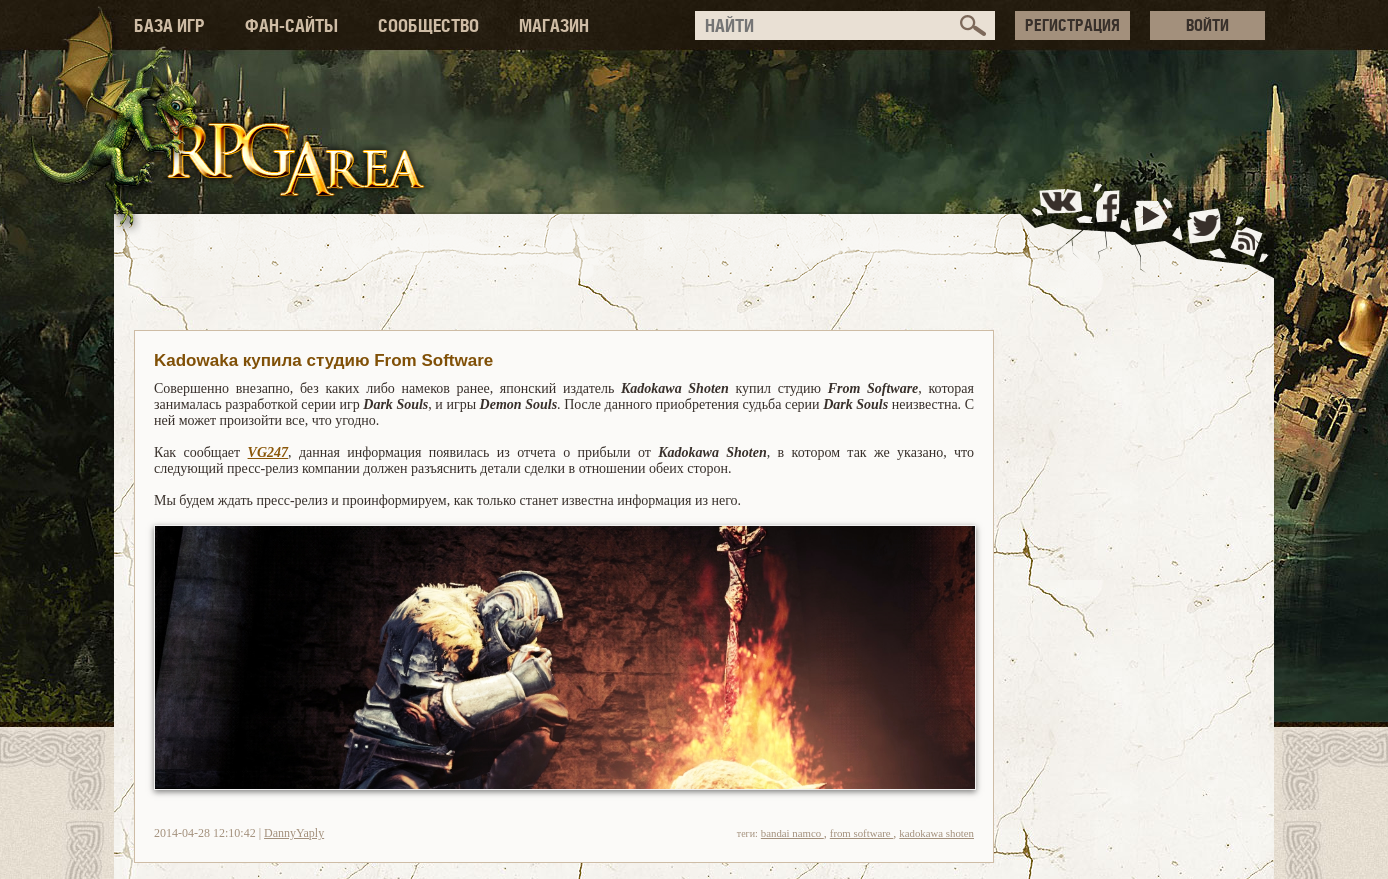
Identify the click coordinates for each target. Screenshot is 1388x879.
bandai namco (792, 833)
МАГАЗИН (554, 25)
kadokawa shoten (936, 833)
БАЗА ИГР (169, 25)
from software (862, 833)
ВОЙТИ (1207, 25)
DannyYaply (294, 833)
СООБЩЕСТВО (428, 25)
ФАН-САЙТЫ (291, 25)
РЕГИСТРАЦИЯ (1072, 25)
